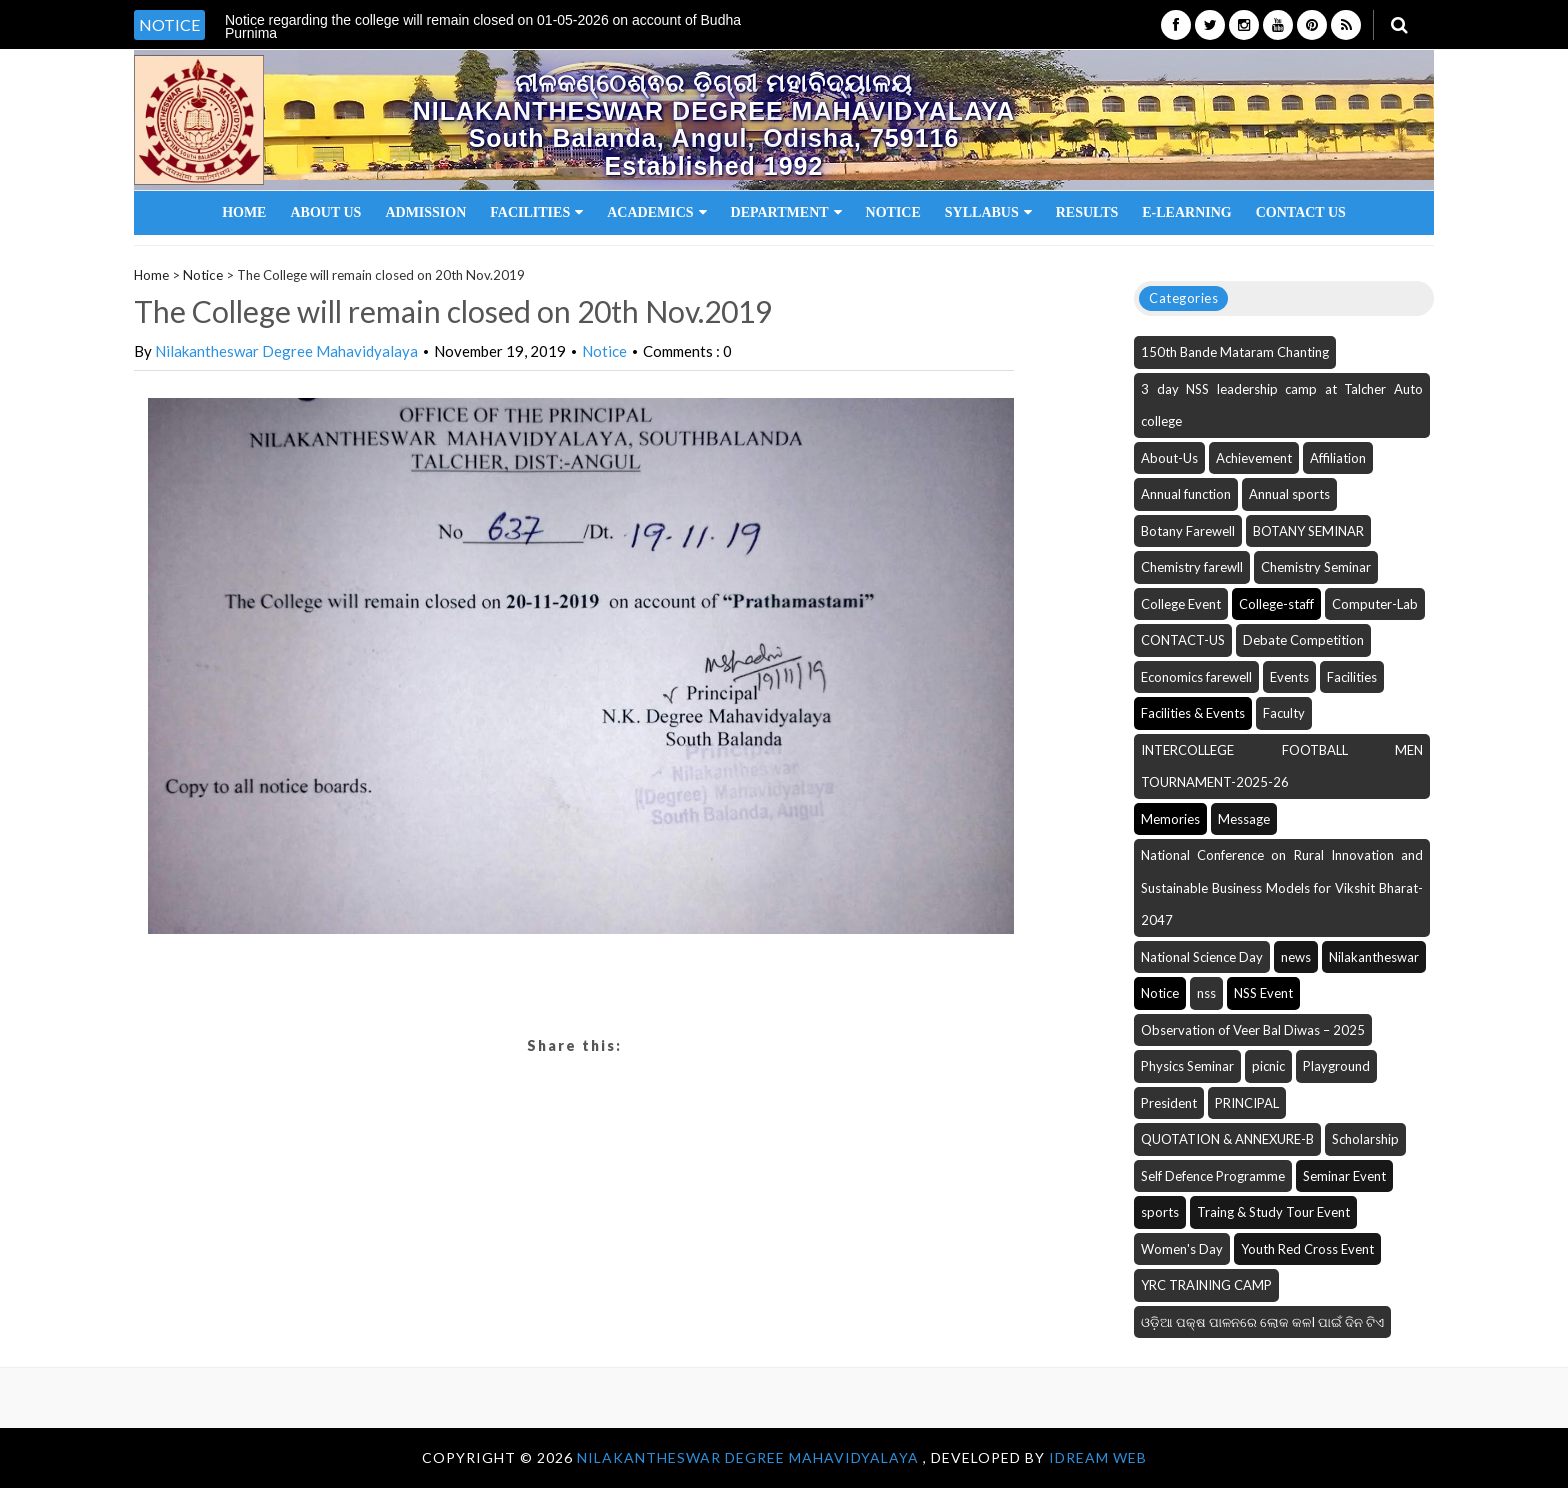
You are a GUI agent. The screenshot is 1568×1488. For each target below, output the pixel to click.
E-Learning (1186, 212)
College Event (1181, 604)
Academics (656, 212)
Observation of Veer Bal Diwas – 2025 (1253, 1030)
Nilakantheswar (1374, 957)
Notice (893, 212)
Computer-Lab (1375, 604)
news (1296, 957)
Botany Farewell (1188, 531)
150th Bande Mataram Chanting (1235, 352)
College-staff (1276, 604)
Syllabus (988, 212)
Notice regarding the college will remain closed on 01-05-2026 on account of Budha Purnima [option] (483, 26)
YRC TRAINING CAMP (1206, 1285)
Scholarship (1365, 1139)
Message (1244, 819)
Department (786, 212)
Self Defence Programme (1213, 1176)
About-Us (1169, 458)
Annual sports (1289, 494)
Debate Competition (1303, 640)
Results (1087, 212)
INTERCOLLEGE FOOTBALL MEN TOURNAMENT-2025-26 (1282, 766)
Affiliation (1338, 458)
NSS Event (1263, 993)
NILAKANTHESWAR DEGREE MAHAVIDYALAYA (750, 1457)
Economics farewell (1196, 677)
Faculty (1284, 713)
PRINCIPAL (1247, 1103)
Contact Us (1301, 212)
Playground (1336, 1066)
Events (1289, 677)
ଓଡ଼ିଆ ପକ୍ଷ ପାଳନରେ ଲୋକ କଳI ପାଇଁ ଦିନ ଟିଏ (1262, 1322)
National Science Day (1202, 957)
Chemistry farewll (1192, 567)
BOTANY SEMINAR (1308, 531)
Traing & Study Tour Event (1273, 1212)
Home (244, 212)
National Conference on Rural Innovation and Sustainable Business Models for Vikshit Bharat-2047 (1282, 887)
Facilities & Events (1193, 713)
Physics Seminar (1187, 1066)
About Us (325, 212)
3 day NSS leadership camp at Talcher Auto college (1282, 405)
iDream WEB (1098, 1457)
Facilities (536, 212)
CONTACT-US (1183, 640)
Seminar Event (1344, 1176)
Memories (1170, 819)
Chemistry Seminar (1316, 567)
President (1169, 1103)
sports (1160, 1212)
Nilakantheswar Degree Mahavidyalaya (286, 351)
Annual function (1186, 494)
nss (1206, 993)
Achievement (1254, 458)
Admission (425, 212)
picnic (1268, 1066)
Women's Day (1182, 1249)
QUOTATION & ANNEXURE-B (1227, 1139)
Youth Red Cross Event (1307, 1249)
